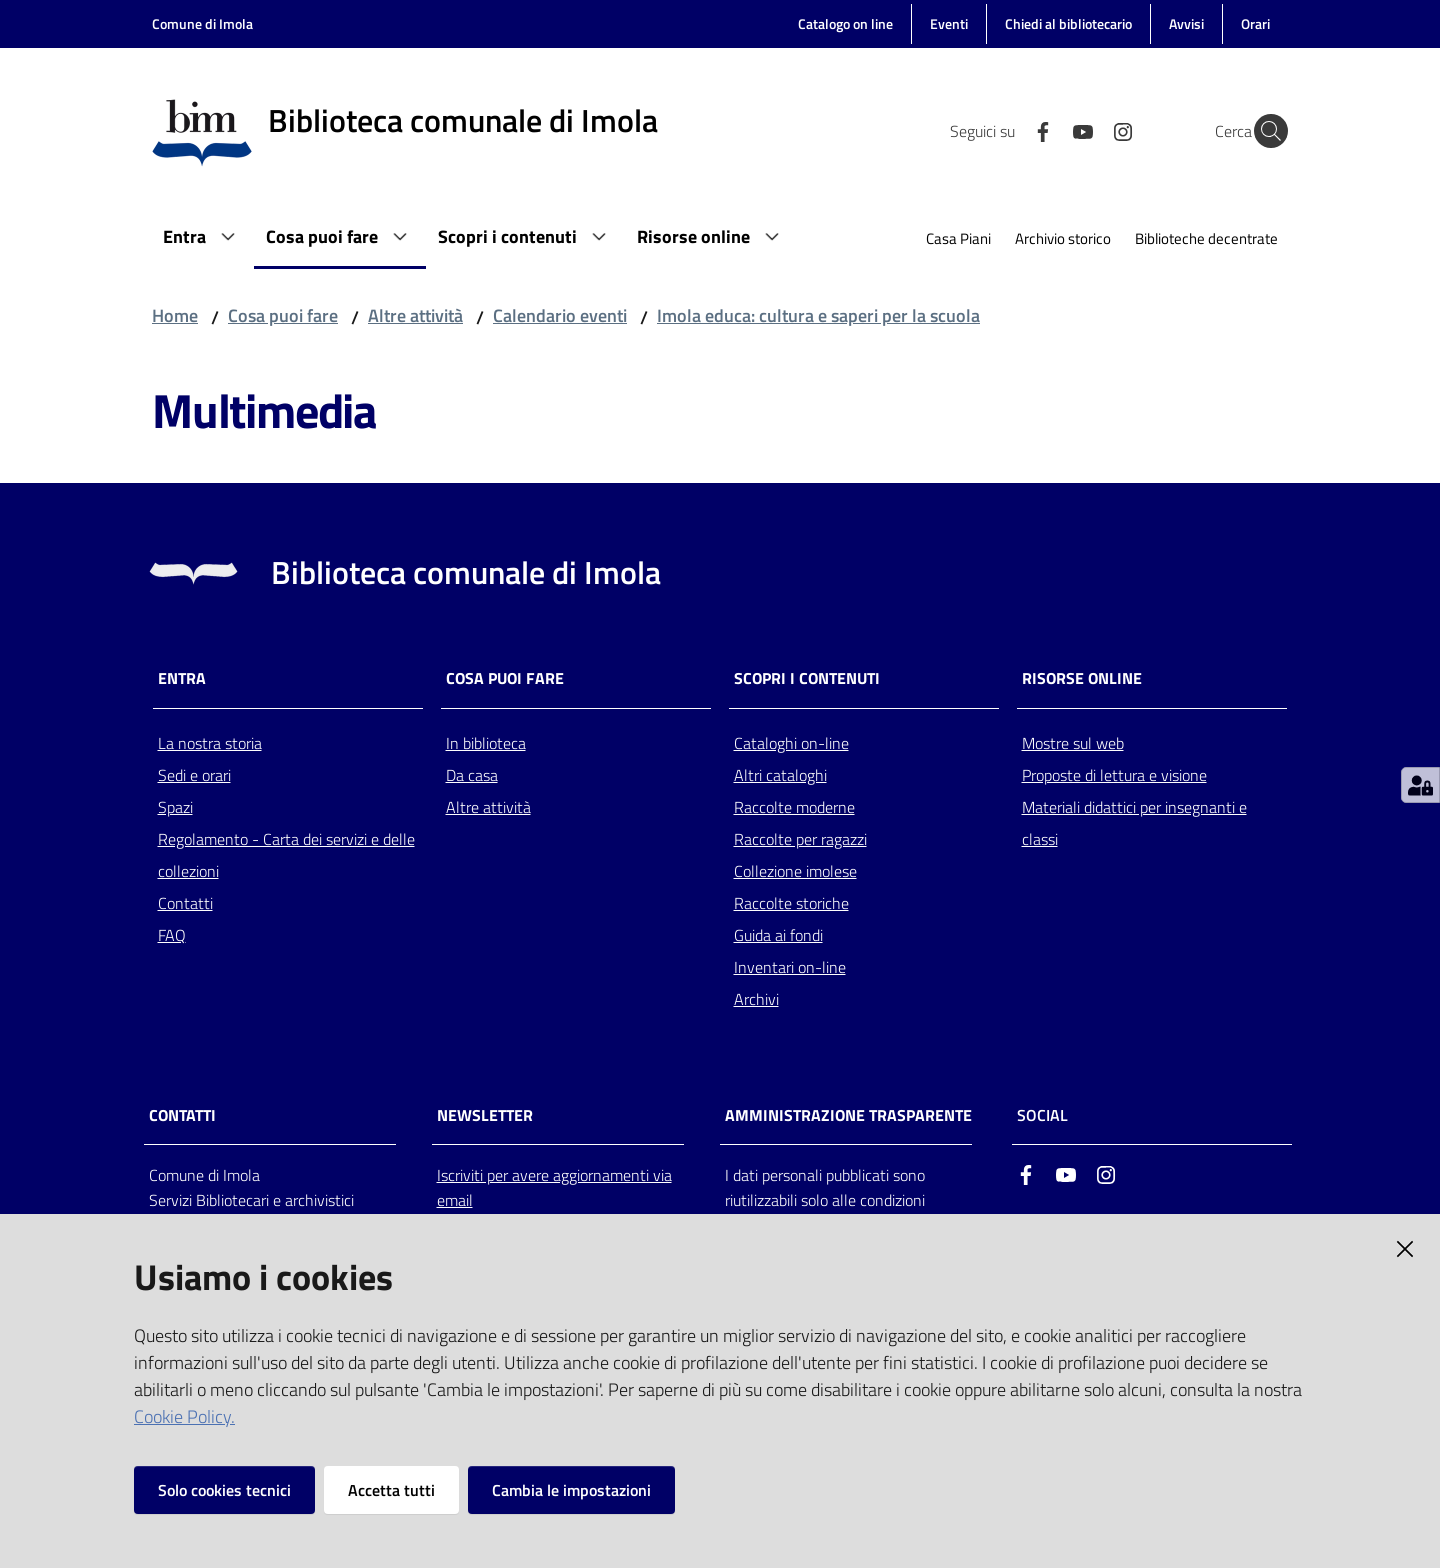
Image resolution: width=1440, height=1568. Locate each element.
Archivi (756, 999)
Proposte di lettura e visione (1114, 775)
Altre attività (415, 315)
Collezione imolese (795, 871)
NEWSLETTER (485, 1115)
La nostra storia (210, 743)
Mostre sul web (1073, 743)
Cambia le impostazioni (571, 1490)
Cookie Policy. (184, 1416)
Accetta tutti (391, 1490)
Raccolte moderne (794, 807)
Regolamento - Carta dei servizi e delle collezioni (286, 855)
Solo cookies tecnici (224, 1490)
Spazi (175, 807)
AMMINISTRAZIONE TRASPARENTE (848, 1115)
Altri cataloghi (780, 775)
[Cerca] (1264, 131)
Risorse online (1082, 678)
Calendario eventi (560, 315)
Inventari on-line (790, 967)
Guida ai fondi (778, 935)
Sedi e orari (194, 775)
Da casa (472, 775)
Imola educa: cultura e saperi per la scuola (818, 315)
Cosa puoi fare (283, 315)
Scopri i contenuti (807, 678)
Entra (182, 678)
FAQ (172, 935)
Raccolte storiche (791, 903)
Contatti (185, 903)
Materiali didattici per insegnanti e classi (1134, 823)
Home (175, 315)
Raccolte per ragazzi (800, 839)
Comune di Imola (202, 23)
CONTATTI (182, 1115)
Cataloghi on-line (791, 743)
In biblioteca (486, 743)
